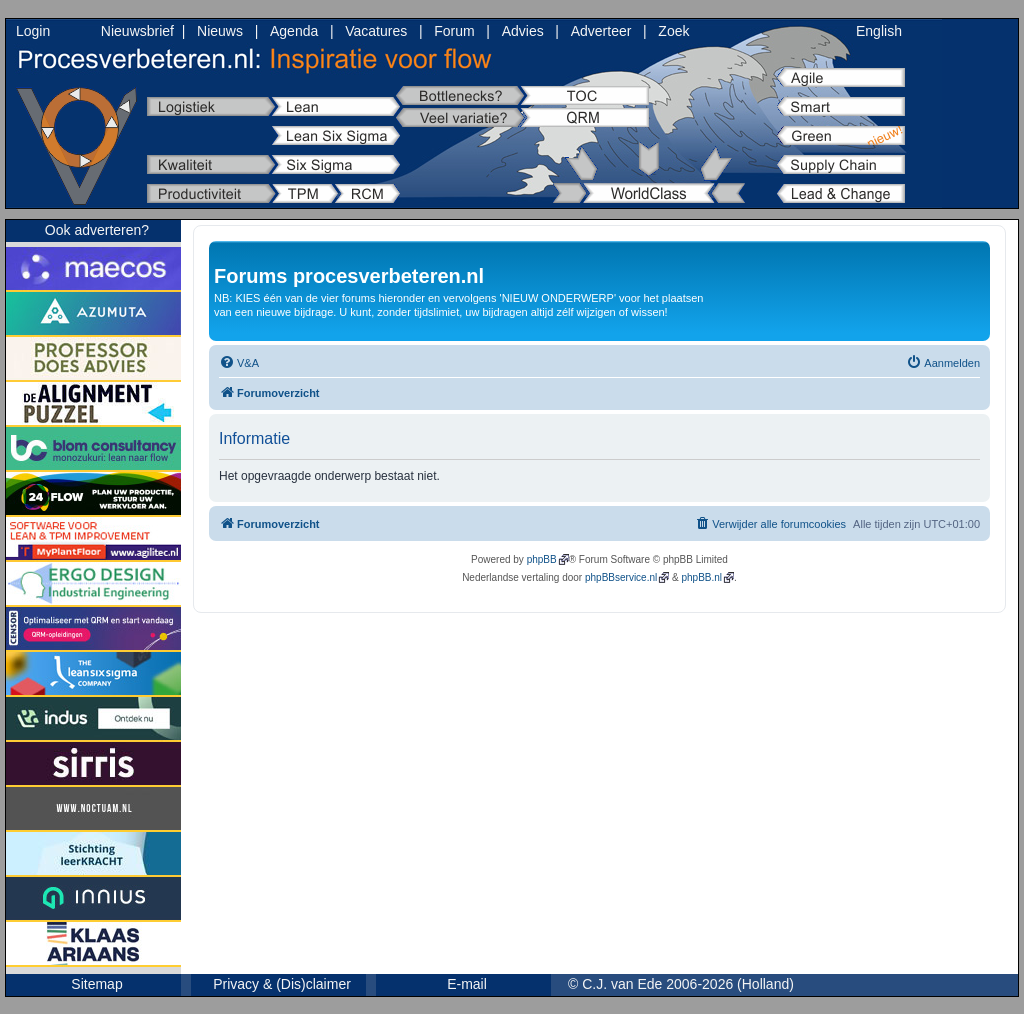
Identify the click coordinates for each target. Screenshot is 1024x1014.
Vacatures (376, 31)
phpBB (542, 559)
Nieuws (220, 31)
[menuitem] (239, 363)
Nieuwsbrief (137, 31)
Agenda (294, 31)
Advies (523, 31)
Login (33, 31)
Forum (454, 31)
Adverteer (601, 31)
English (879, 31)
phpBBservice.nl (621, 577)
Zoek (673, 31)
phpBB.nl (701, 577)
